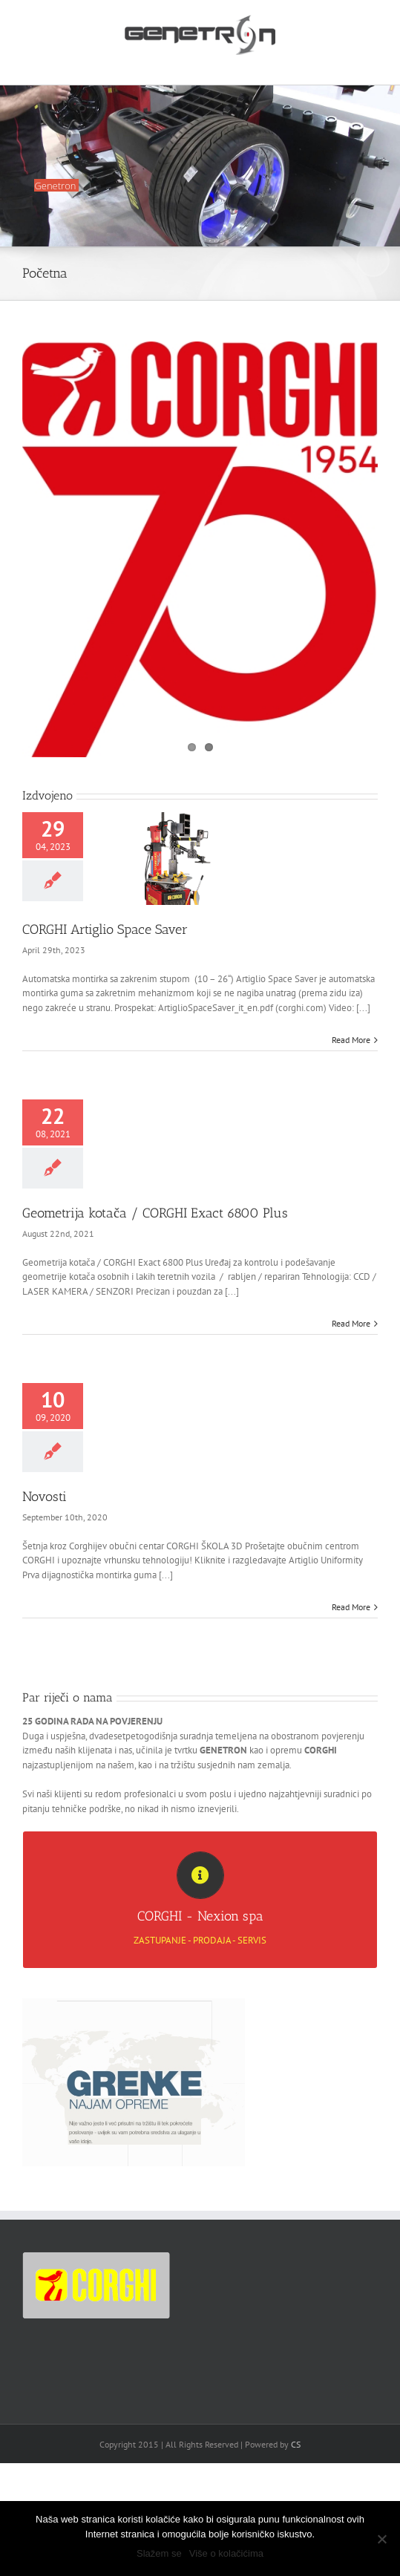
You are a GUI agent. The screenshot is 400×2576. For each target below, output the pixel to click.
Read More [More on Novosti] (351, 1606)
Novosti (44, 1496)
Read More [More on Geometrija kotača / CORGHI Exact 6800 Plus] (351, 1323)
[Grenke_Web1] (133, 2003)
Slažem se (159, 2553)
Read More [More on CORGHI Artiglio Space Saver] (351, 1039)
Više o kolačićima (226, 2553)
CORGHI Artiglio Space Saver (105, 929)
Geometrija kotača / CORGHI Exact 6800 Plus (155, 1213)
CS (296, 2444)
